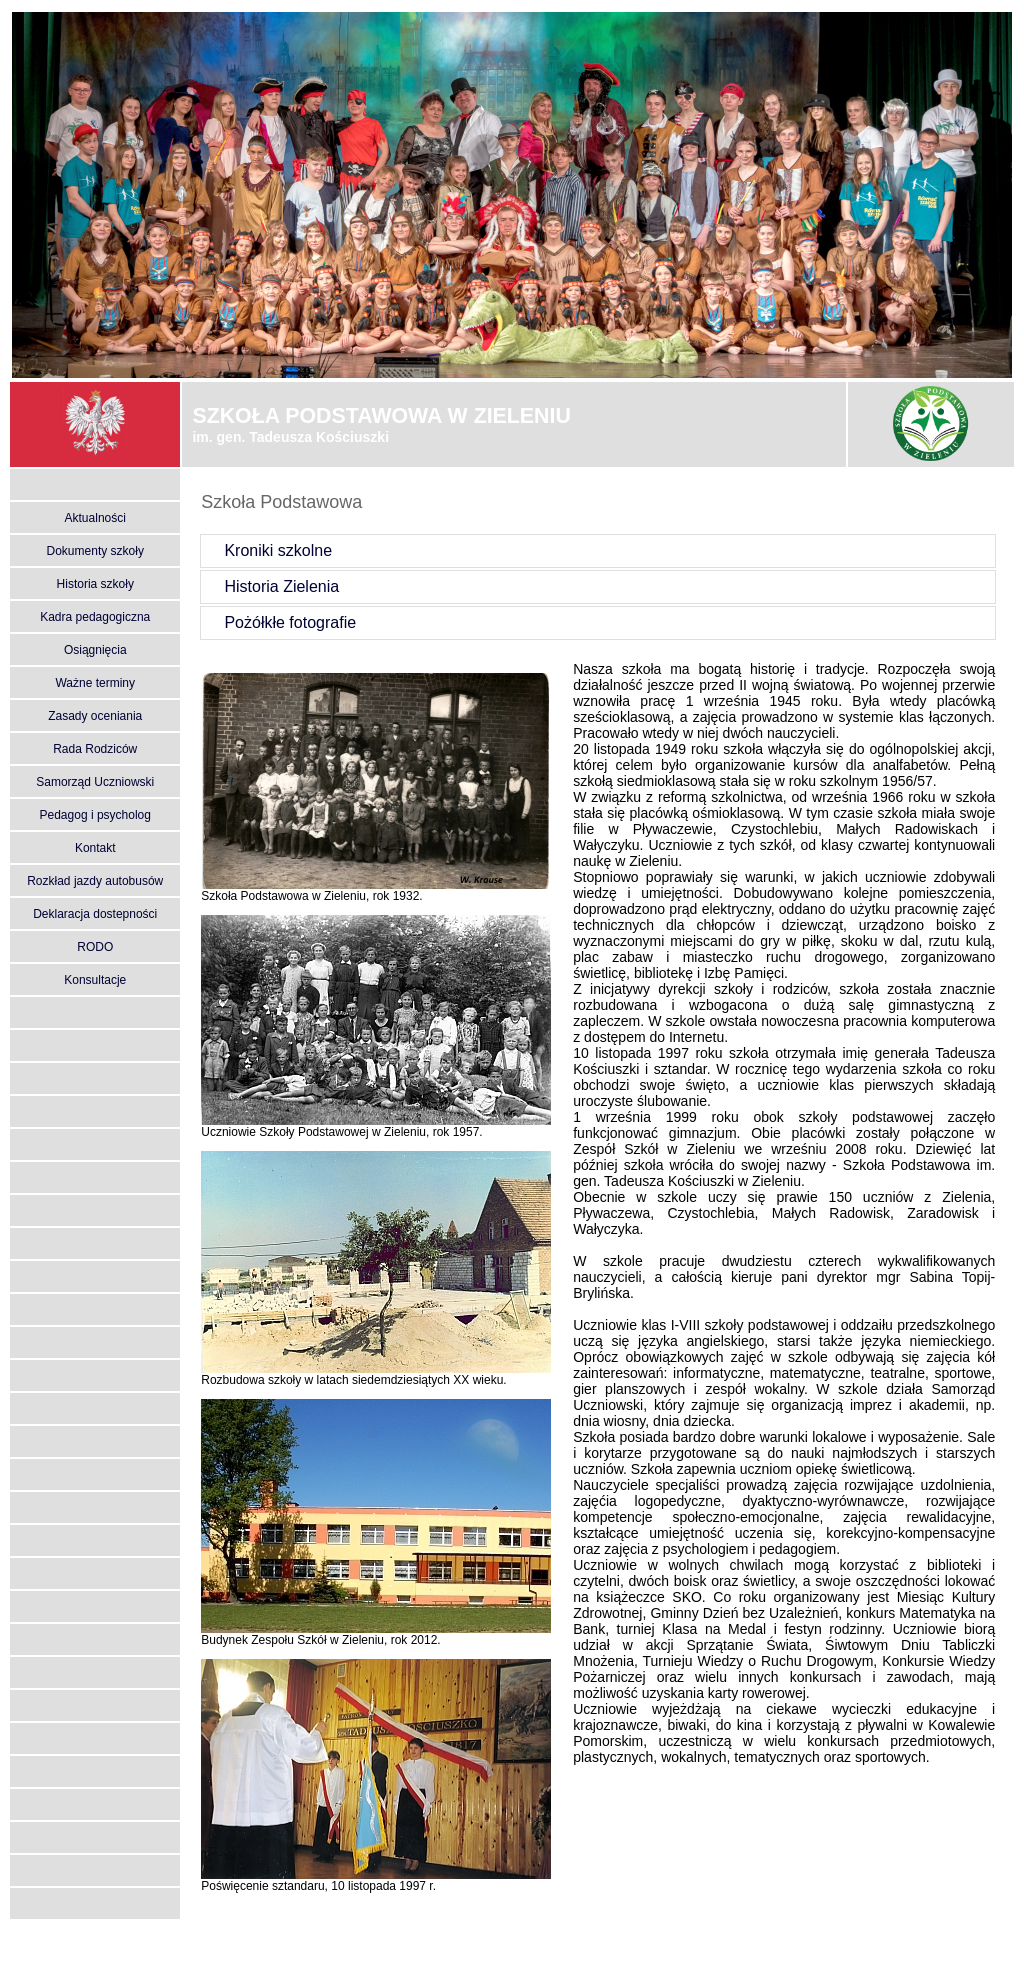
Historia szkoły (95, 584)
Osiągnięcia (95, 650)
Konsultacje (95, 980)
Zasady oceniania (95, 716)
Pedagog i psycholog (95, 815)
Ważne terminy (95, 683)
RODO (95, 947)
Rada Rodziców (95, 749)
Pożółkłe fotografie (279, 622)
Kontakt (95, 848)
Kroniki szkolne (267, 550)
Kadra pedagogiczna (95, 617)
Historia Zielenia (270, 586)
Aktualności (95, 518)
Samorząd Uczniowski (95, 782)
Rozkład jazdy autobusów (95, 881)
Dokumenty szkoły (95, 551)
